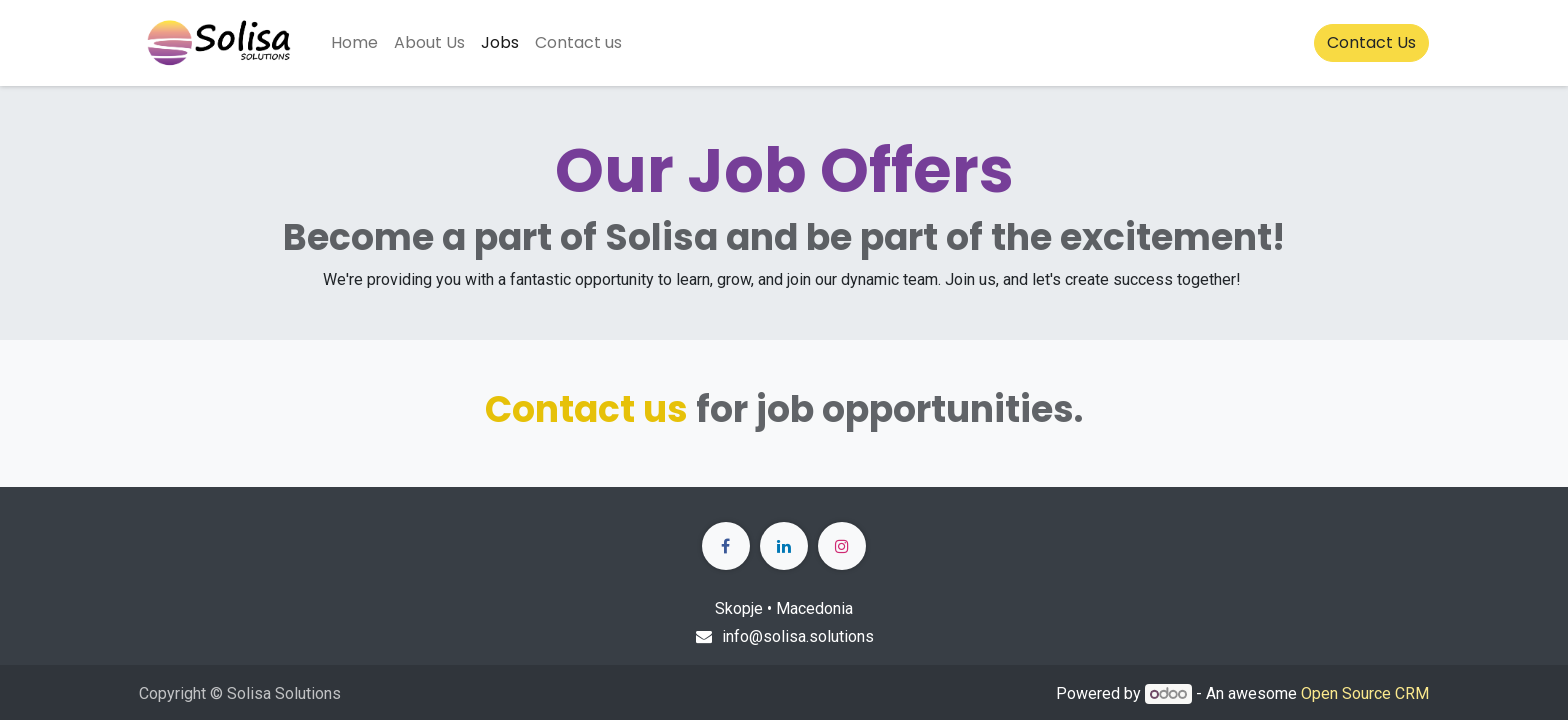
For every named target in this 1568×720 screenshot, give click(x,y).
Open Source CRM (1365, 693)
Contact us (586, 409)
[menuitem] (354, 43)
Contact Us (1371, 42)
